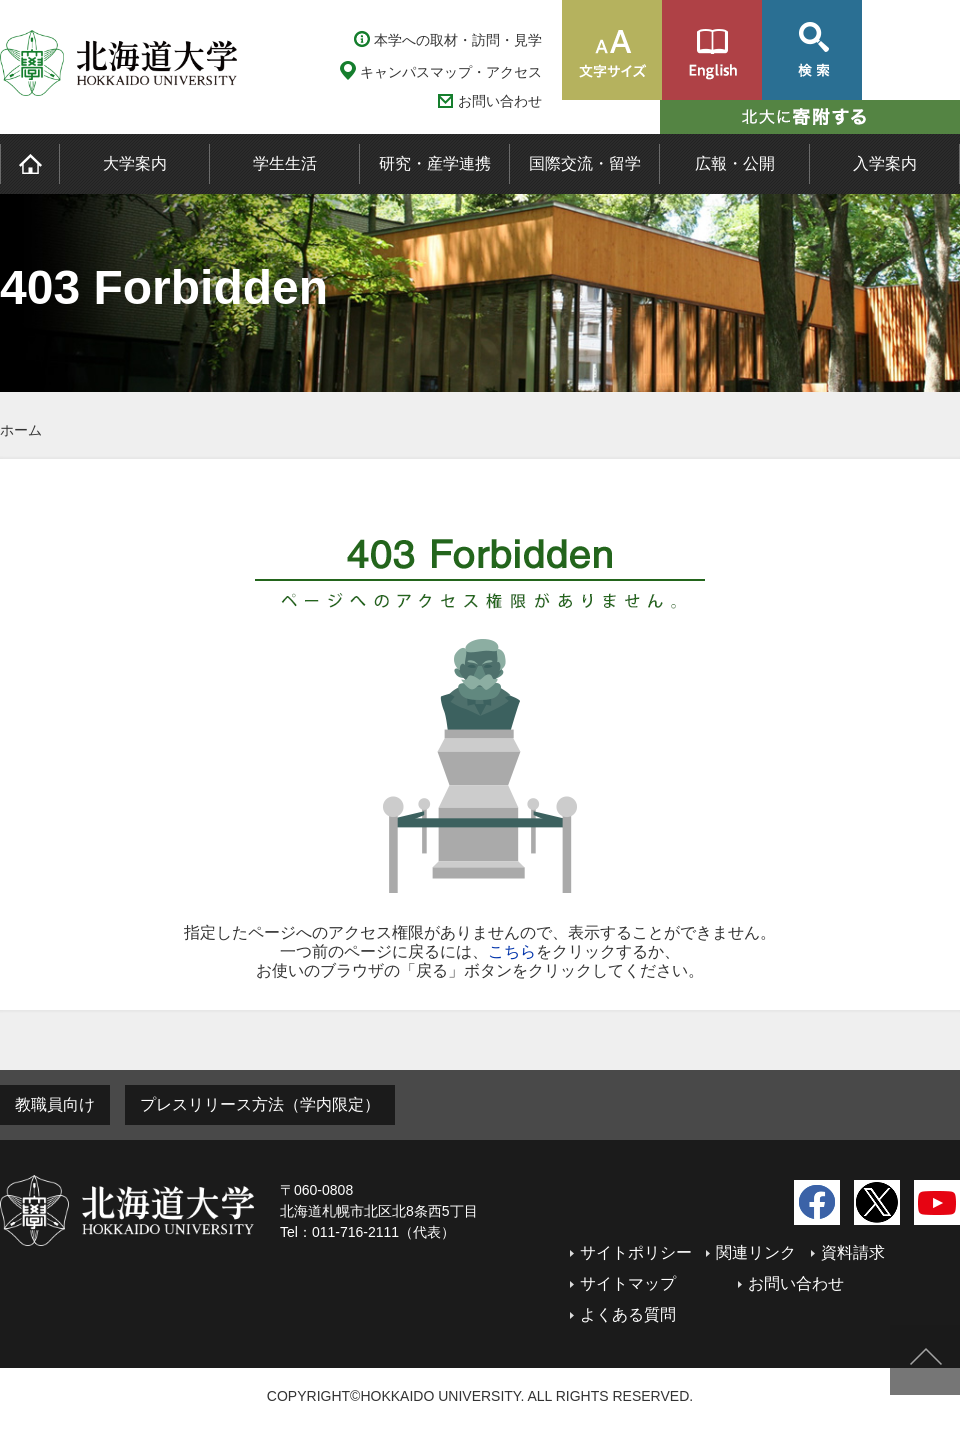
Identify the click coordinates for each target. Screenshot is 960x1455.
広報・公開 (735, 163)
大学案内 (135, 163)
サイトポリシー (636, 1252)
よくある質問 (628, 1314)
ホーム (21, 430)
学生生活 (285, 163)
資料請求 (853, 1252)
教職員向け (55, 1104)
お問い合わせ (500, 101)
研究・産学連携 (435, 163)
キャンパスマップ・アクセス (451, 72)
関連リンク (756, 1252)
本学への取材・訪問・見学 (458, 40)
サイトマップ (628, 1283)
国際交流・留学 (585, 163)
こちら (512, 951)
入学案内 (885, 163)
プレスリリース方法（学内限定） (260, 1104)
